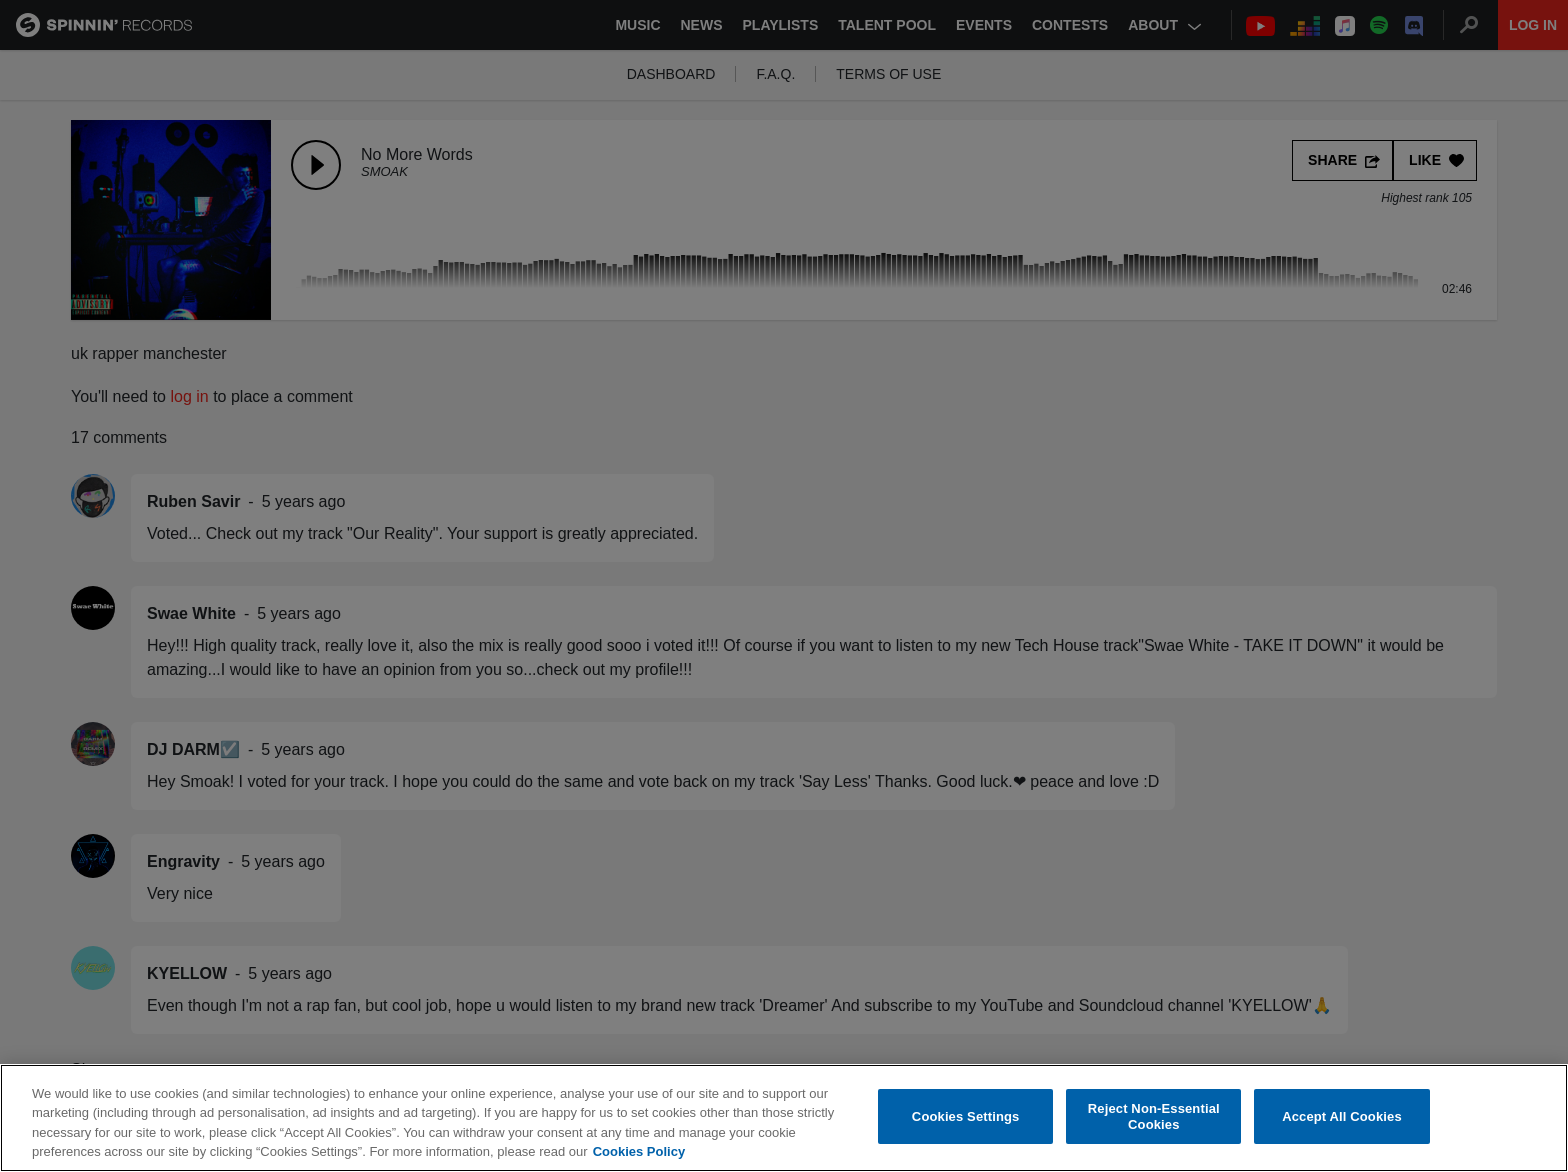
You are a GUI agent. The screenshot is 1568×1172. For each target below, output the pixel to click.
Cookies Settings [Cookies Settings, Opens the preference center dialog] (966, 1128)
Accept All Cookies (1342, 1128)
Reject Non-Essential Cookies (1154, 1129)
